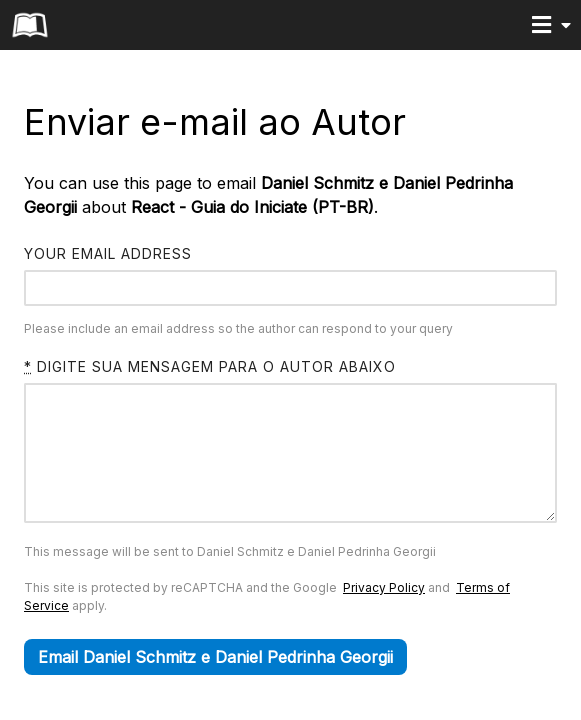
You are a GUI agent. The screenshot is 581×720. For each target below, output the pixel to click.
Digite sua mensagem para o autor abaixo (210, 366)
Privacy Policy (384, 617)
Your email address (108, 253)
